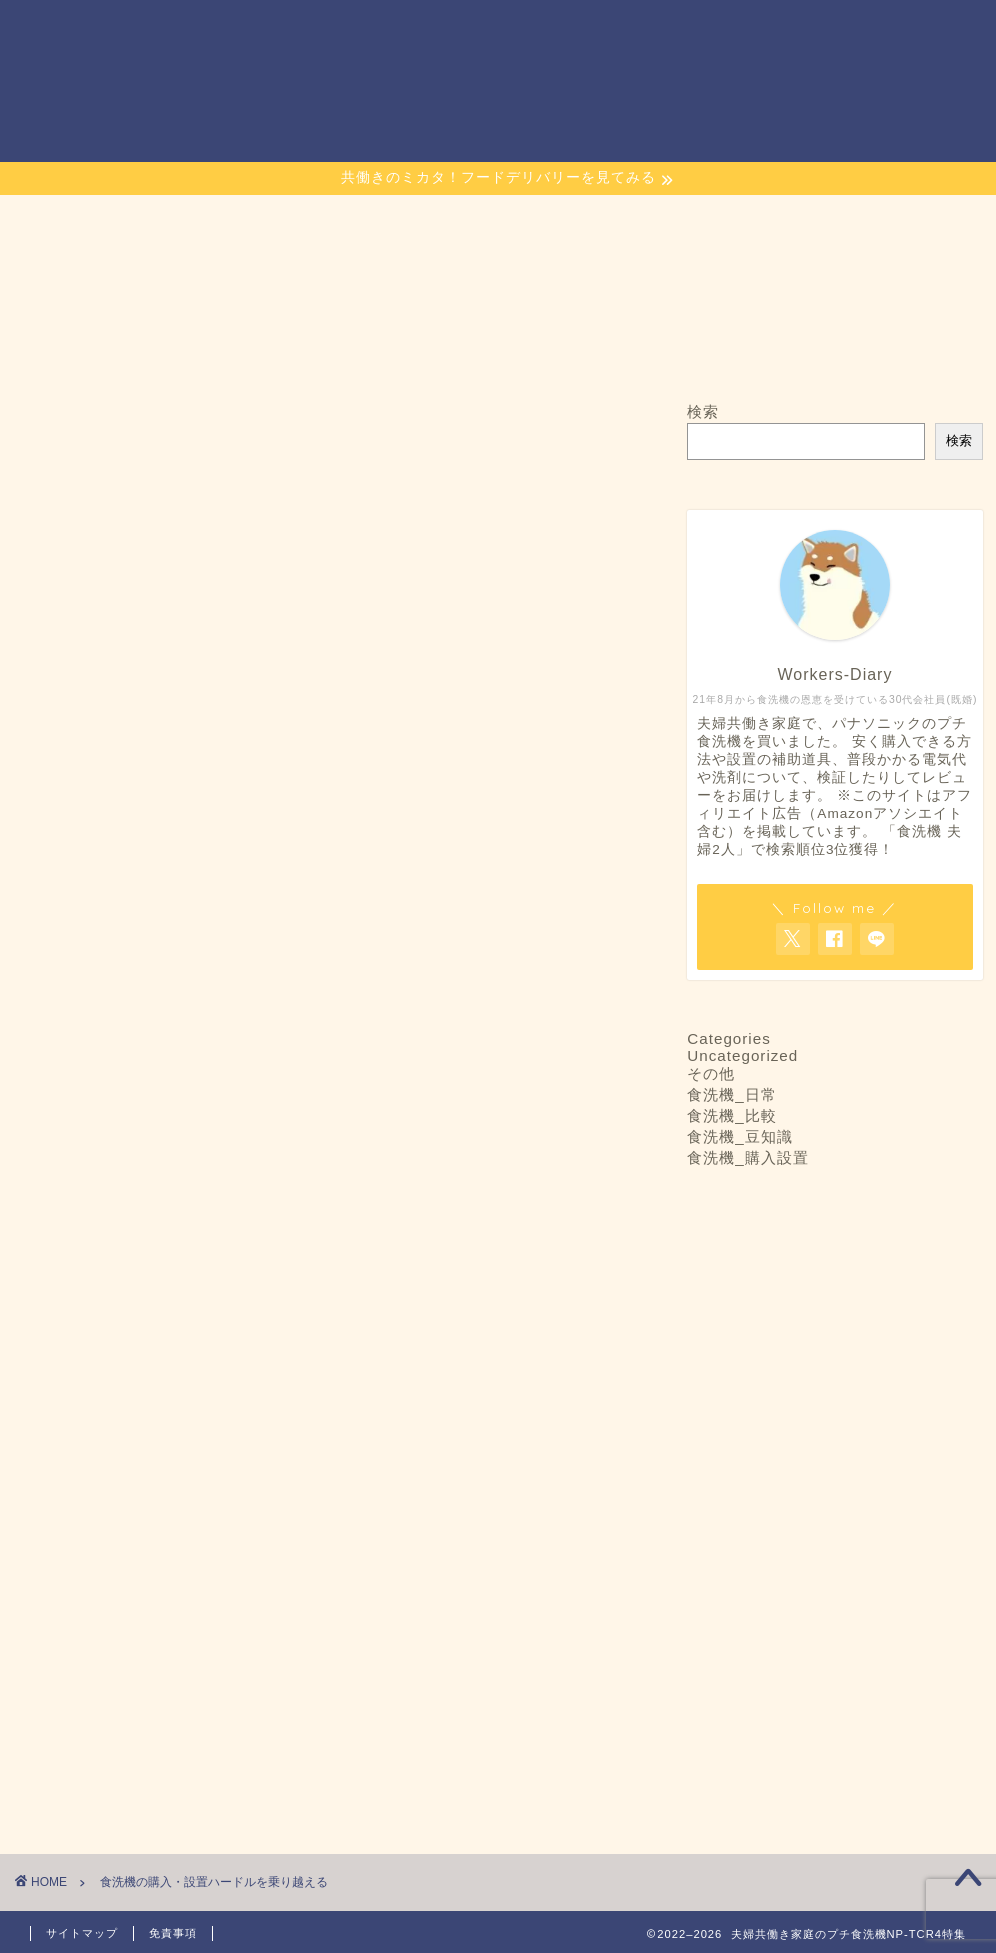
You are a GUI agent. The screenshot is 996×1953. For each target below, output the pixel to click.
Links (818, 31)
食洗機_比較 (731, 1115)
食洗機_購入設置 (747, 1157)
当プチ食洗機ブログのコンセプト (550, 31)
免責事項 (173, 1933)
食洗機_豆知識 (739, 1136)
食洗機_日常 (731, 1094)
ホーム (271, 32)
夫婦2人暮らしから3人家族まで (212, 866)
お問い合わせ (373, 31)
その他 (711, 1073)
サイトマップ (727, 31)
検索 (703, 411)
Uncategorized (742, 1055)
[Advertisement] (323, 1639)
